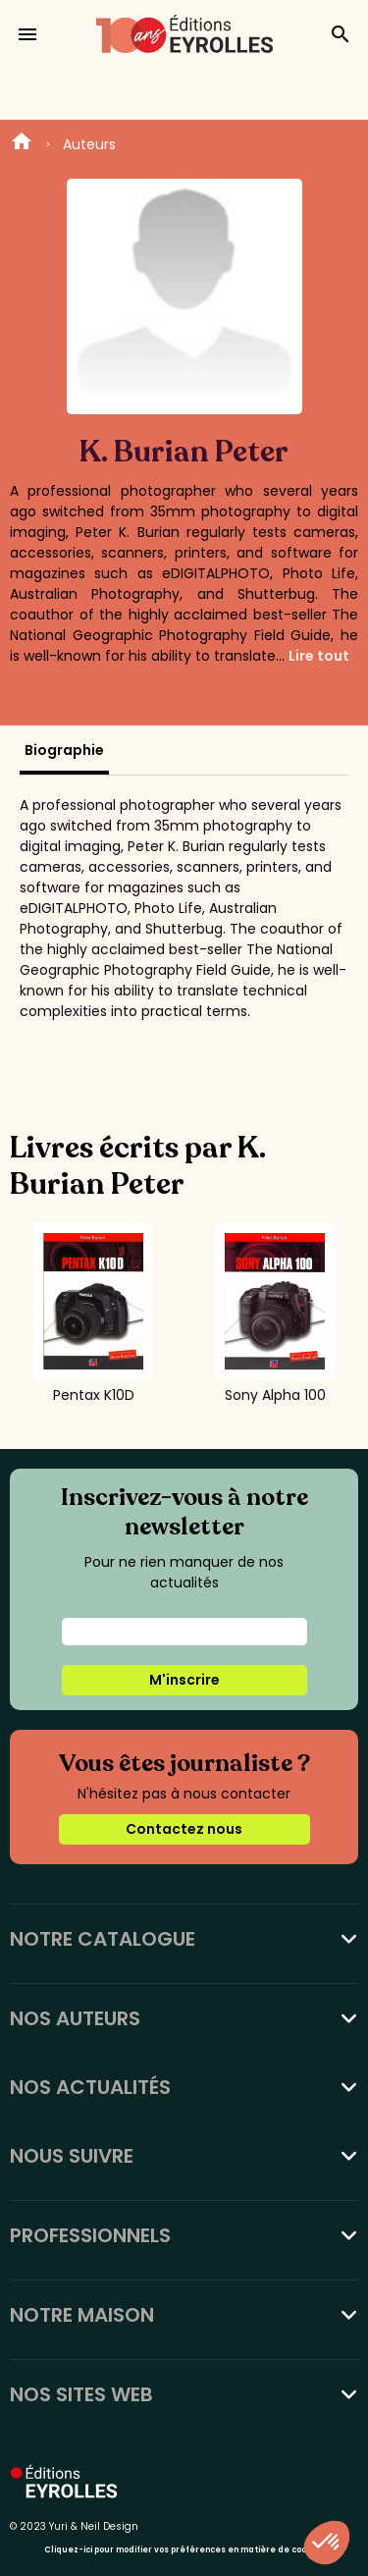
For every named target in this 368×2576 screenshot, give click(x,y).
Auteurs (89, 144)
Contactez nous (184, 1829)
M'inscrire (184, 1680)
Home (21, 144)
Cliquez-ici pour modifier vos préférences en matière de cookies (184, 2550)
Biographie (64, 750)
